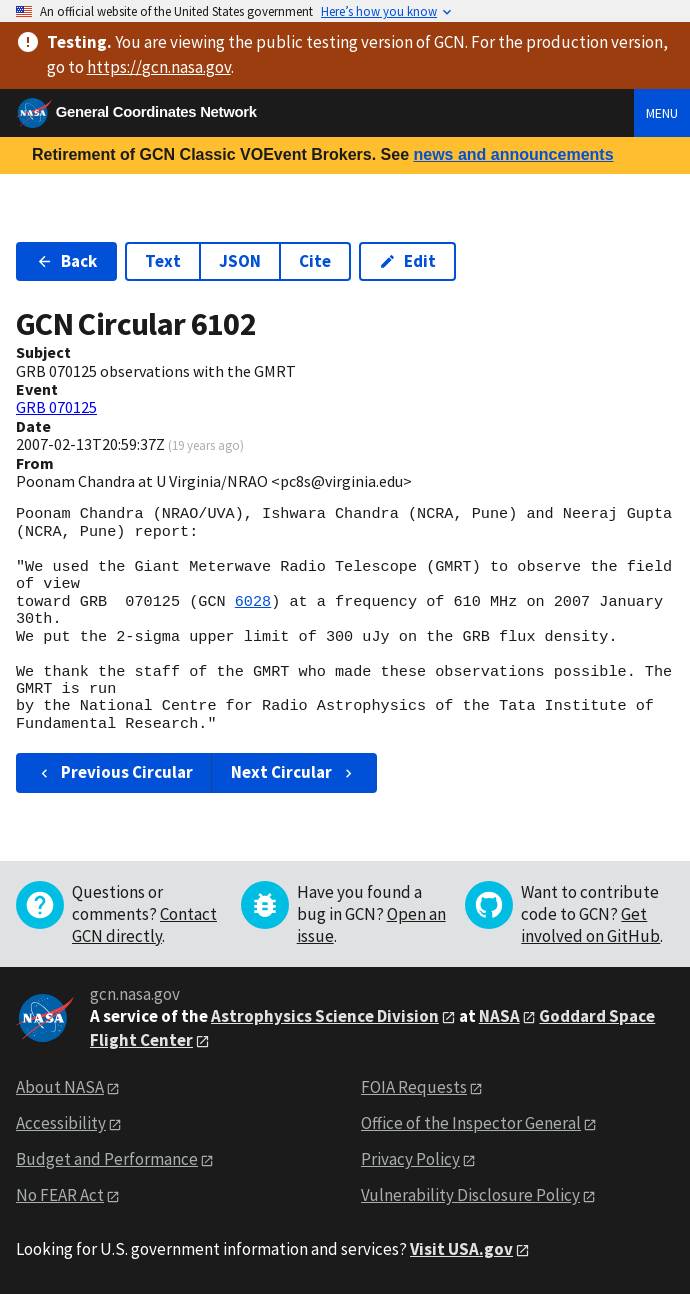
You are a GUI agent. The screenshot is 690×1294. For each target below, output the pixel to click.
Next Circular (294, 772)
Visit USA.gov (461, 1249)
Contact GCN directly (144, 925)
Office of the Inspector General (471, 1123)
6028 (253, 602)
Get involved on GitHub (590, 925)
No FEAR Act (60, 1195)
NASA (499, 1016)
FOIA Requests (414, 1087)
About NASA (60, 1087)
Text (163, 261)
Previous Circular (114, 772)
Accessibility (61, 1123)
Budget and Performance (107, 1159)
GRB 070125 (56, 407)
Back (66, 261)
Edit (407, 261)
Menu (662, 113)
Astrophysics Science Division (325, 1016)
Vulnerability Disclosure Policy (470, 1195)
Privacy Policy (410, 1159)
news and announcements (513, 154)
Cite (315, 261)
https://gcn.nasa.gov (159, 67)
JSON (240, 261)
